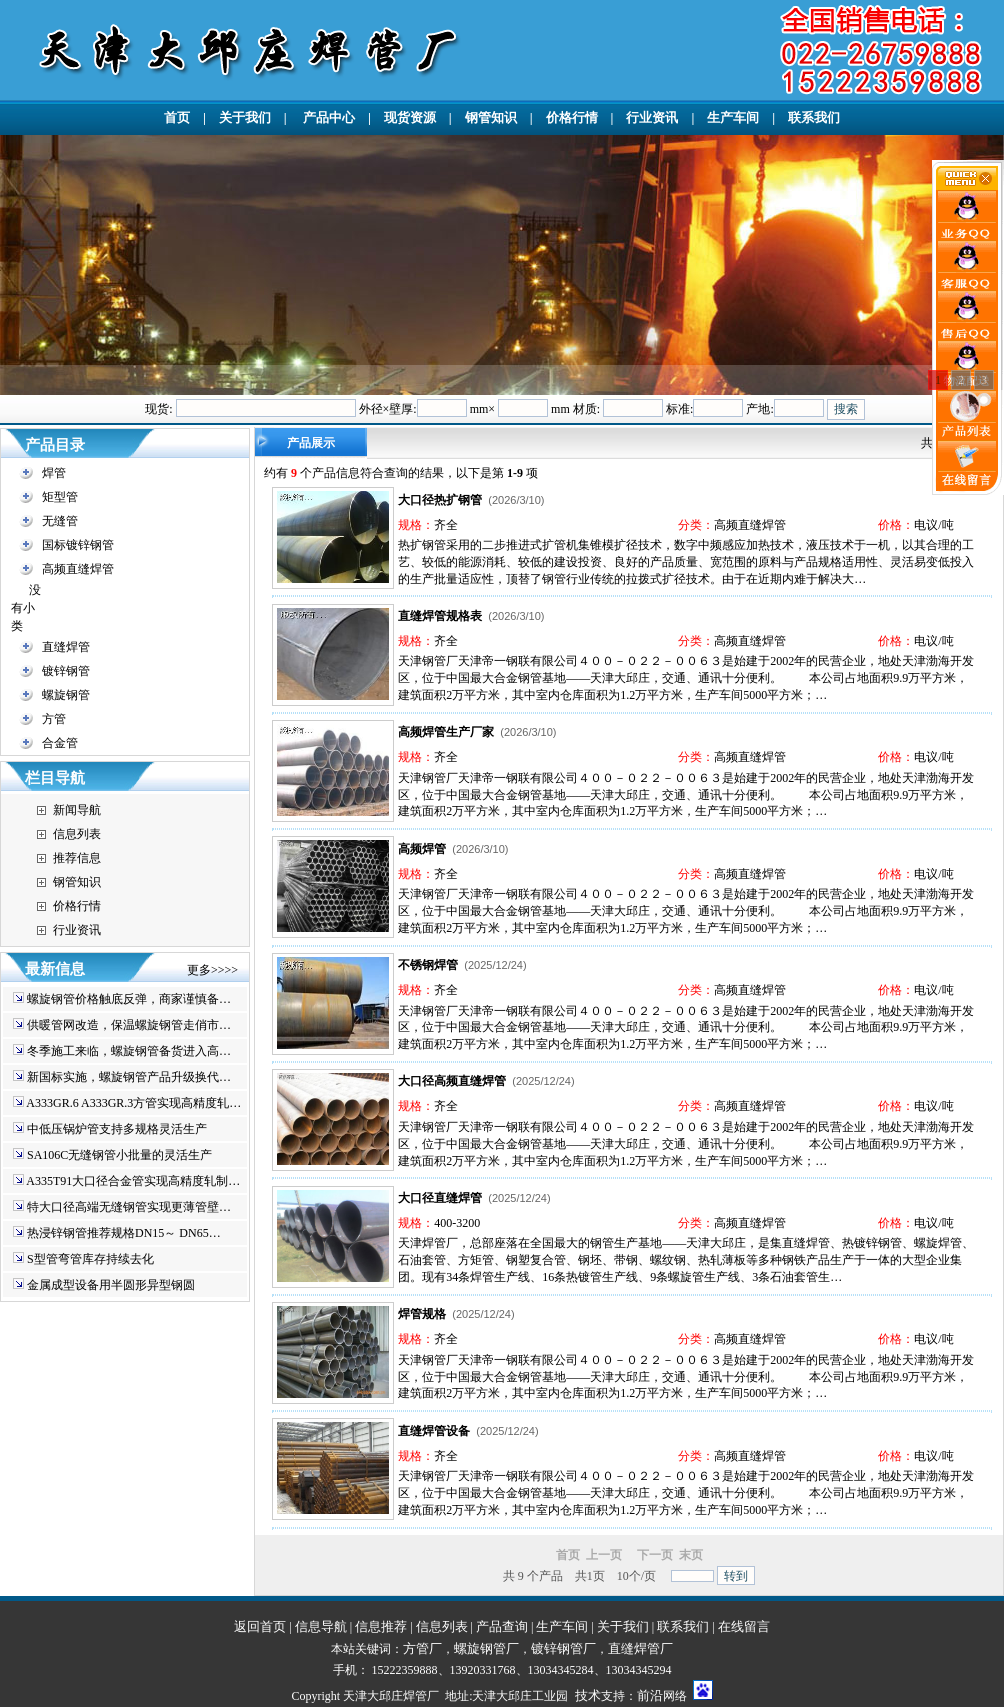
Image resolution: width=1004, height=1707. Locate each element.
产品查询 (502, 1626)
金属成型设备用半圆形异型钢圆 (111, 1285)
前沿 (650, 1695)
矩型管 (60, 497)
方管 (54, 719)
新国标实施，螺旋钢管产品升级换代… (129, 1077)
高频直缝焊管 (78, 569)
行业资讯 (652, 117)
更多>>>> (212, 970)
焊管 (54, 473)
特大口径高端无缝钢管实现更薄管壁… (129, 1207)
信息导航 (321, 1626)
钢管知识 (491, 117)
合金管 (60, 743)
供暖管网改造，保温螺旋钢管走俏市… (129, 1025)
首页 (177, 117)
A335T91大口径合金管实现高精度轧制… (133, 1181)
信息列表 (77, 834)
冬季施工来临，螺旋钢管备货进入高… (129, 1051)
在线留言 (744, 1626)
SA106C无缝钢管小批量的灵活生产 (119, 1155)
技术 (588, 1695)
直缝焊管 (66, 647)
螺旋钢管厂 (486, 1648)
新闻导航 (77, 810)
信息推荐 (381, 1626)
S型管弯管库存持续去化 (90, 1259)
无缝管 (60, 521)
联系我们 (814, 117)
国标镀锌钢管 (78, 545)
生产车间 (733, 117)
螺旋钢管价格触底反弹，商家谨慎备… (129, 999)
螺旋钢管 (66, 695)
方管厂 (422, 1648)
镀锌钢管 (66, 671)
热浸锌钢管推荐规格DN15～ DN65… (124, 1233)
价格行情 (572, 117)
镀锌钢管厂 (563, 1648)
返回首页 (260, 1626)
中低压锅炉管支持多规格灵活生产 (117, 1129)
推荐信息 (77, 858)
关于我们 (245, 117)
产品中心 (327, 117)
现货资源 (410, 117)
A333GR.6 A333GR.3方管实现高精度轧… (133, 1103)
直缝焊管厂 (640, 1648)
